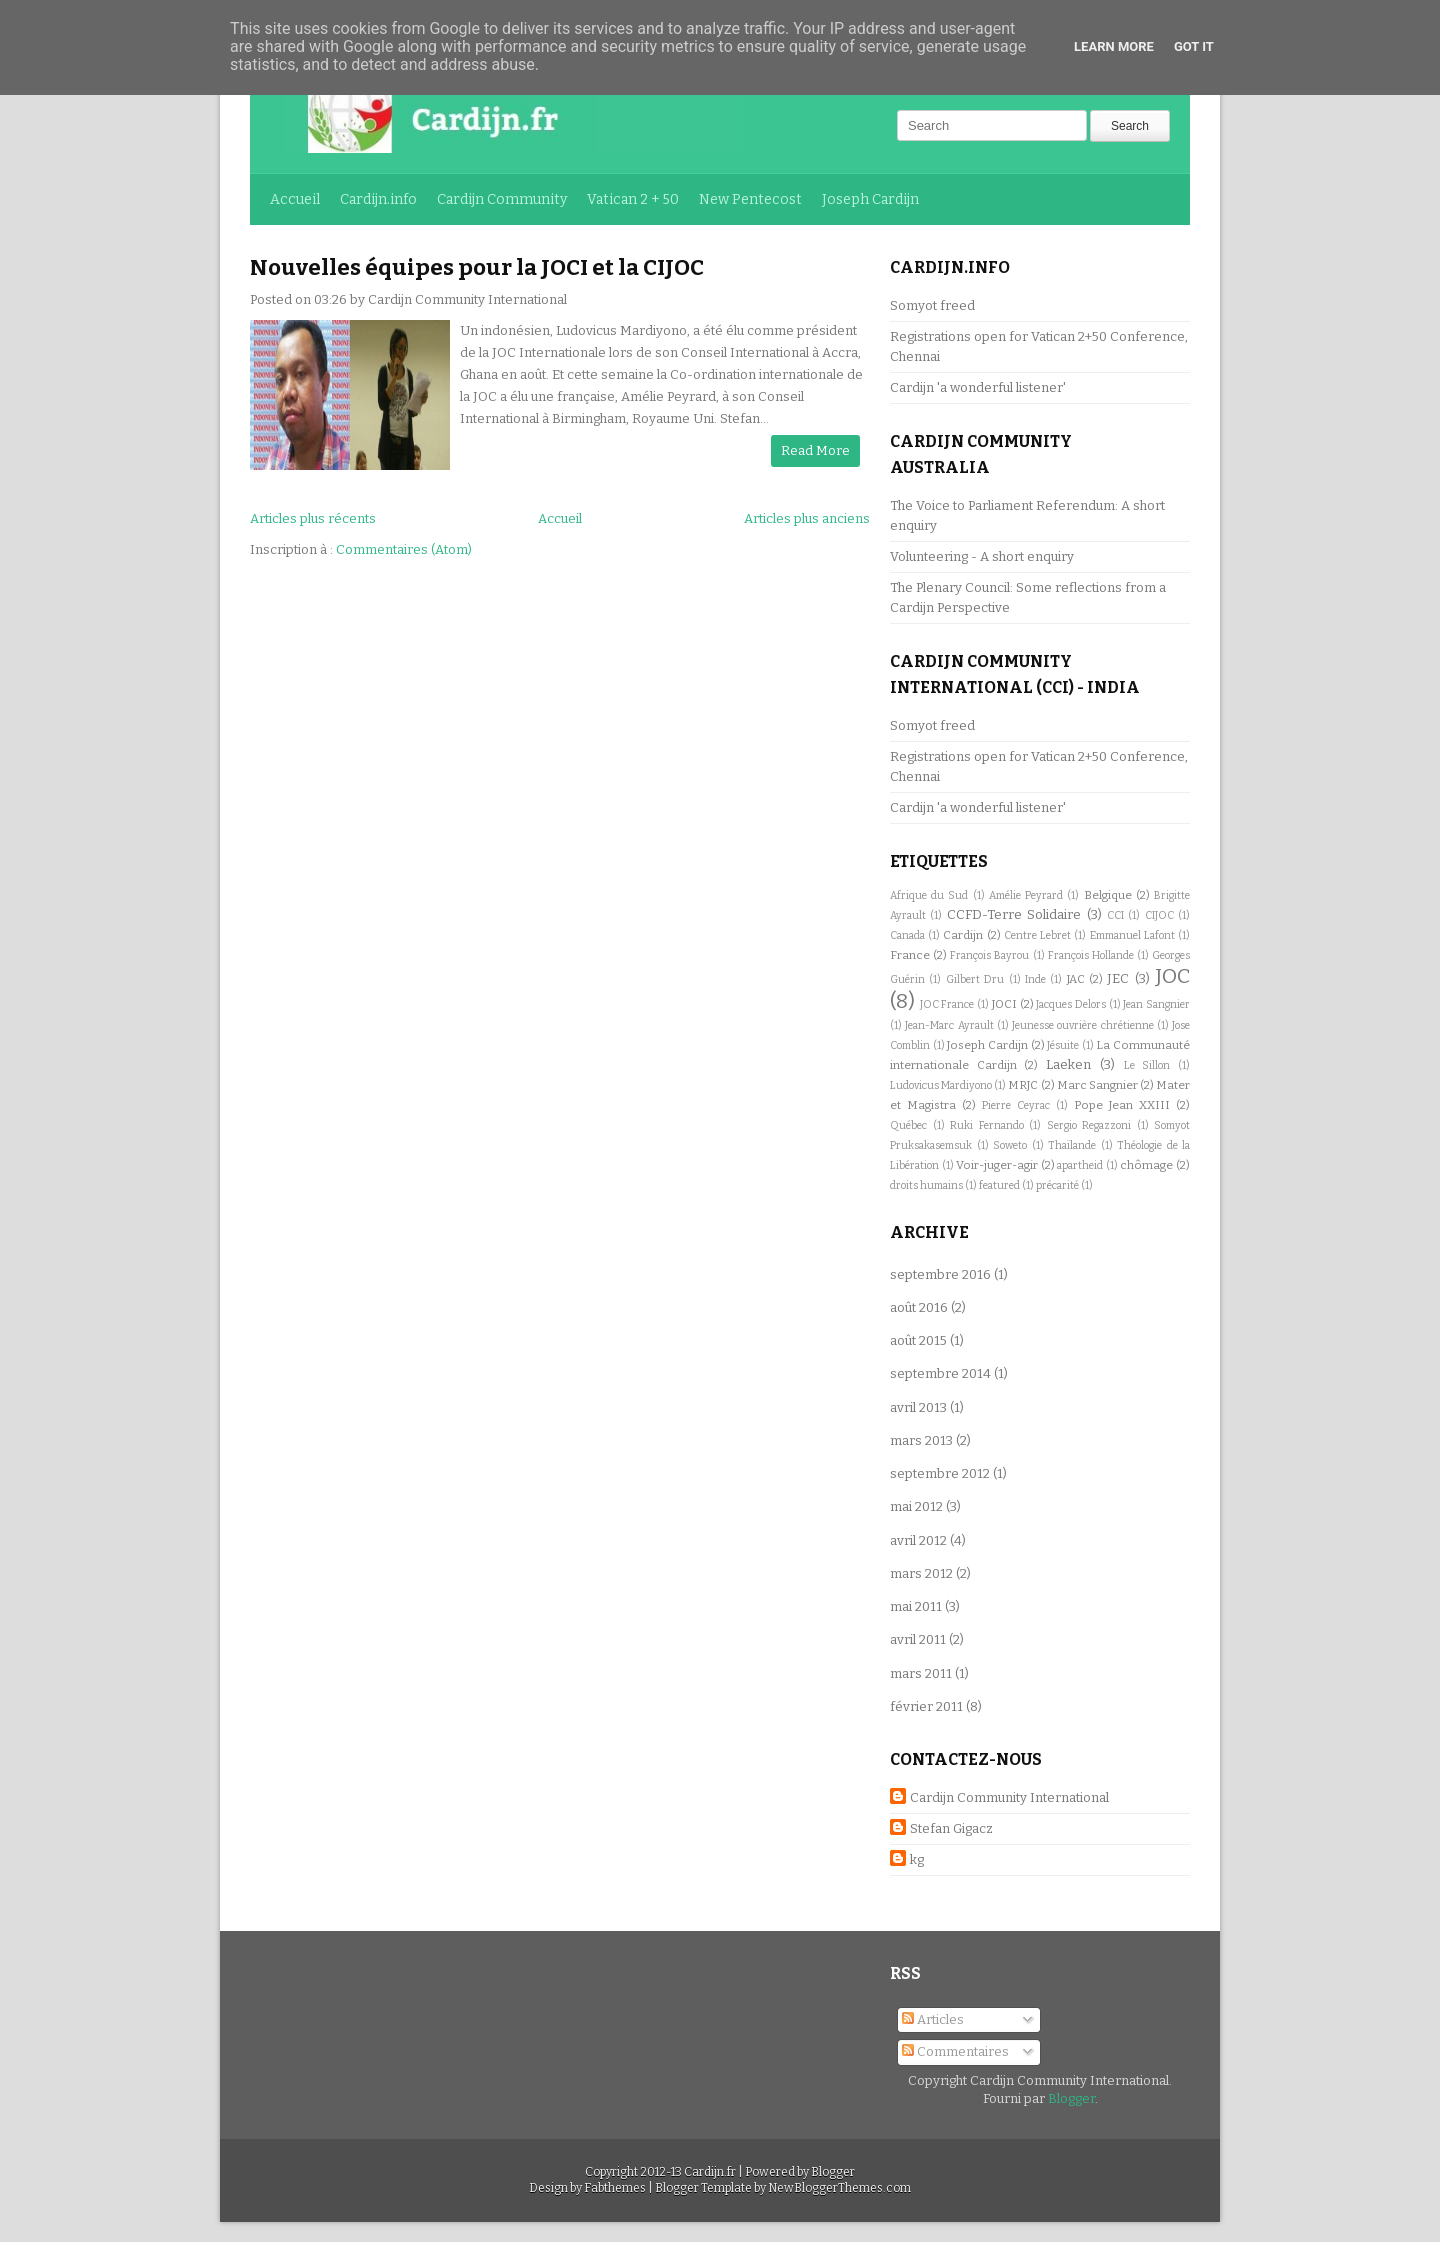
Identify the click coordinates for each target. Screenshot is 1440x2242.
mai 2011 (916, 1606)
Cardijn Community (502, 199)
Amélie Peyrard (1026, 895)
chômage (1146, 1165)
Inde (1035, 979)
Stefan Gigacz (951, 1828)
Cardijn (963, 935)
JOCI (1004, 1004)
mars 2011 (921, 1673)
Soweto (1010, 1145)
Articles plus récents (313, 518)
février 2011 (926, 1706)
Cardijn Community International (1009, 1797)
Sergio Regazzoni (1089, 1125)
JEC (1118, 978)
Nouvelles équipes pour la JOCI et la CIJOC (477, 267)
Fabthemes (615, 2188)
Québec (908, 1125)
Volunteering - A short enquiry (982, 556)
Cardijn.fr (710, 2172)
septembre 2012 (940, 1473)
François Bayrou (989, 955)
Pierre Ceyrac (1016, 1105)
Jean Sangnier (1156, 1004)
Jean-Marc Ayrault (949, 1025)
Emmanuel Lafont (1132, 935)
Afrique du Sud (929, 895)
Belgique (1108, 895)
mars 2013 (921, 1440)
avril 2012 (918, 1540)
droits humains (926, 1185)
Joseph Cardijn (870, 199)
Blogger (1071, 2098)
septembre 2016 (940, 1274)
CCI (1115, 915)
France (910, 955)
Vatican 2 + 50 (633, 199)
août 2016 (919, 1307)
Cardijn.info (378, 199)
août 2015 (918, 1340)
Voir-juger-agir (997, 1165)
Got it (1194, 46)
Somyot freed (932, 305)
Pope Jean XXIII (1122, 1105)
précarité (1057, 1185)
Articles (933, 2019)
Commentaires (955, 2051)
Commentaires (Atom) (404, 549)
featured (999, 1185)
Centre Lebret (1037, 935)
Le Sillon (1147, 1065)
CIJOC (1159, 915)
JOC (1172, 976)
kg (917, 1859)
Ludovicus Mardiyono (941, 1085)
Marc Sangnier (1097, 1085)
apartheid (1080, 1165)
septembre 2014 (940, 1373)
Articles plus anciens (807, 518)
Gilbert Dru (975, 979)
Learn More (1114, 46)
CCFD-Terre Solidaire (1014, 914)
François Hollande (1091, 955)
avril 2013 (918, 1407)
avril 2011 (918, 1639)
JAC (1076, 979)
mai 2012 (916, 1506)
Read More (815, 450)
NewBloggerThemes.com (839, 2188)
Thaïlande (1072, 1145)
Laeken (1068, 1064)
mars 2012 (921, 1573)
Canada (907, 935)
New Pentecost (750, 199)
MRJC (1023, 1085)
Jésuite (1063, 1045)
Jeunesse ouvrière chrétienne (1083, 1025)
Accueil (295, 199)
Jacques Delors (1071, 1004)
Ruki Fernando (987, 1125)
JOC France (947, 1004)
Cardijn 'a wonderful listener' (978, 387)
